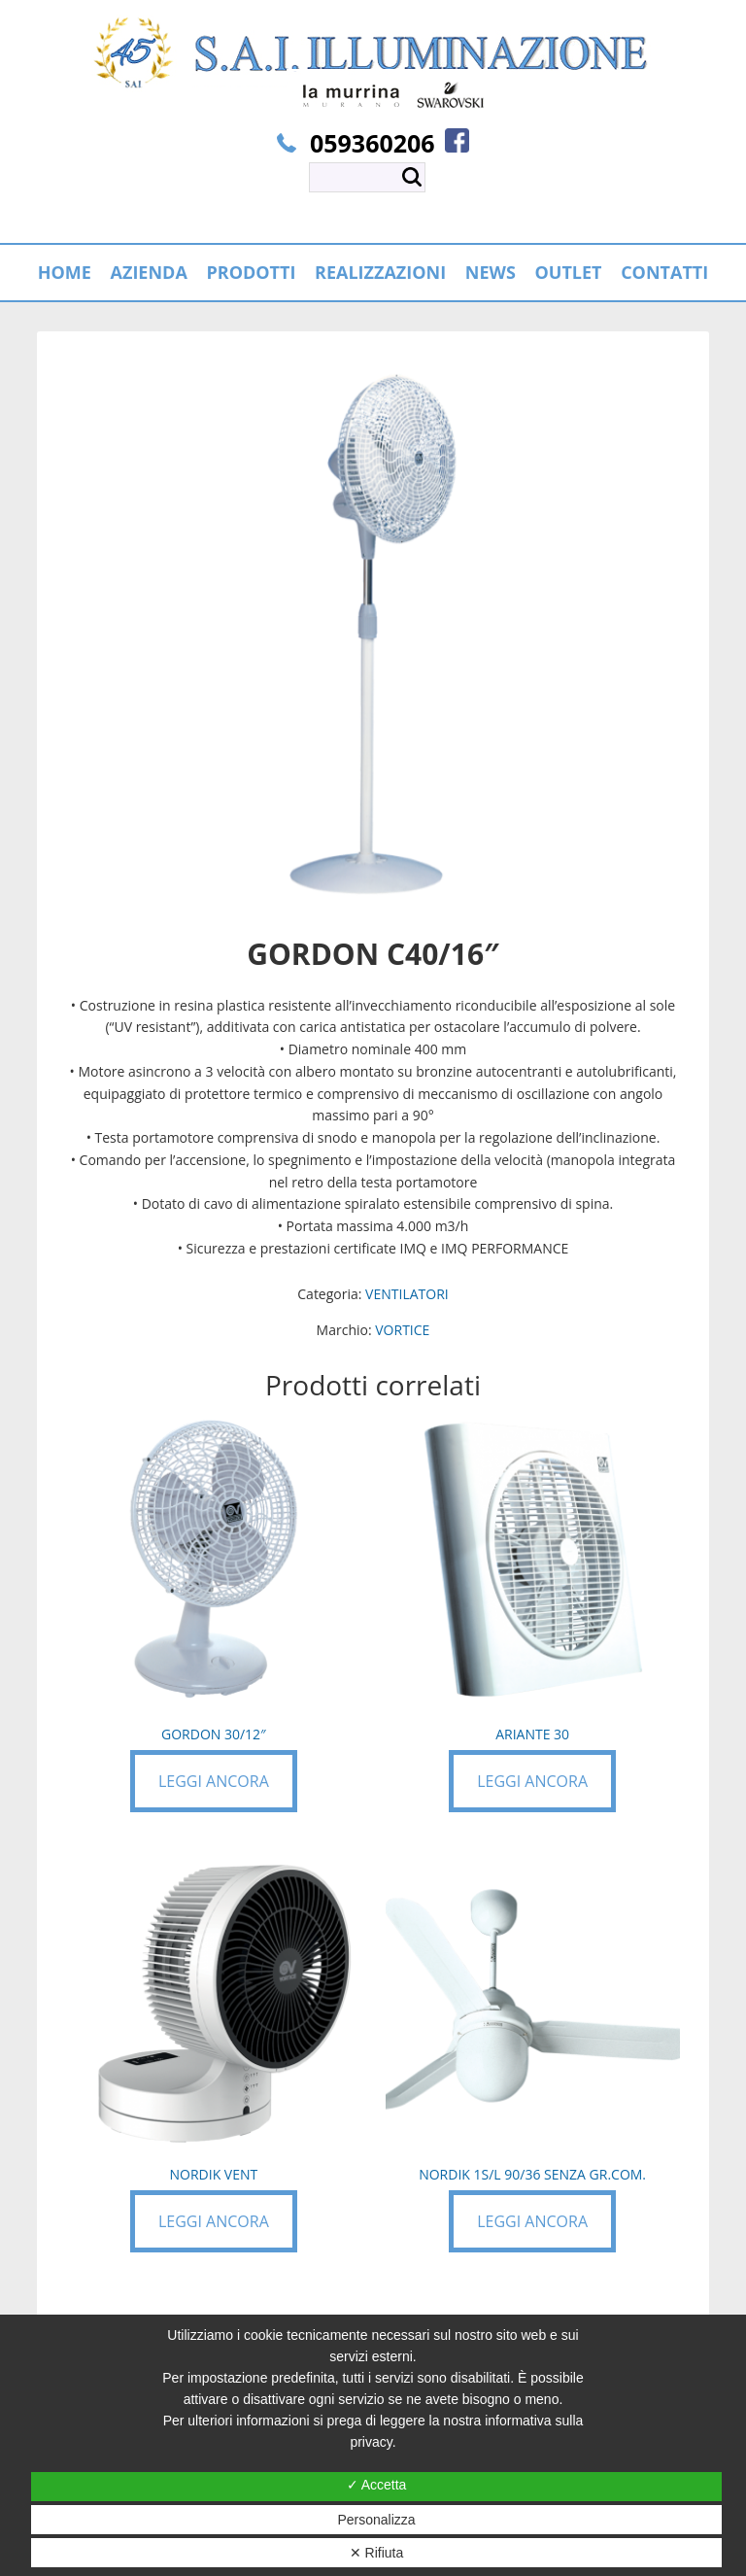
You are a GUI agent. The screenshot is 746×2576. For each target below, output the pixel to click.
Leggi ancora (213, 1781)
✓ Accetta (377, 2484)
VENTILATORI (407, 1294)
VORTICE (402, 1330)
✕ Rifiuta (377, 2552)
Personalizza (376, 2519)
